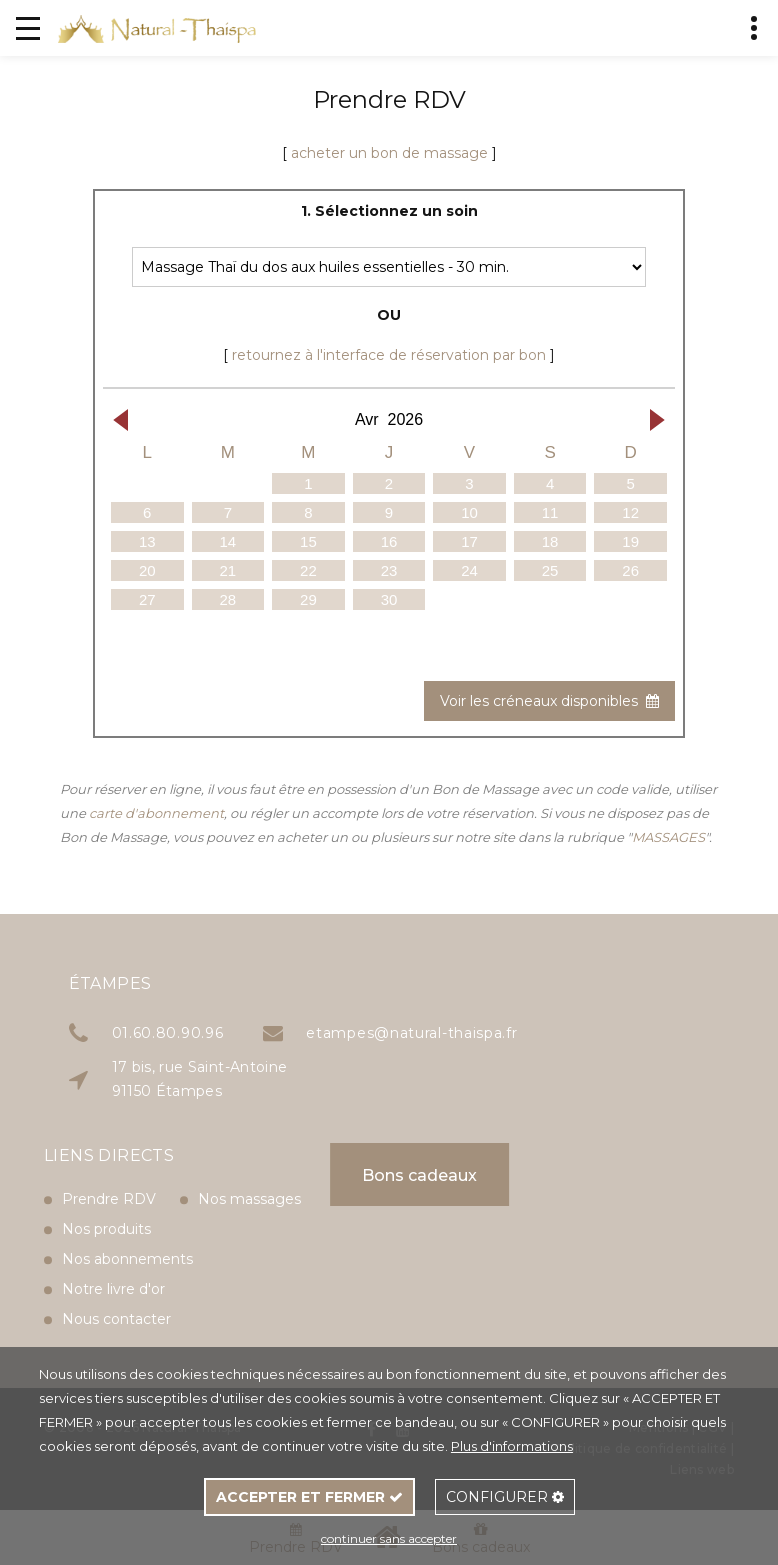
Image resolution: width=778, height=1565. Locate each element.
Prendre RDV (109, 1164)
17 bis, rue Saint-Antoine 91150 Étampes (329, 1079)
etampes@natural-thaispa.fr (540, 1033)
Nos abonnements (127, 1224)
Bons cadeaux (346, 1175)
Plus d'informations (512, 1446)
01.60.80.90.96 (297, 1033)
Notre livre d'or (113, 1254)
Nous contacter (116, 1284)
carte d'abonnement (156, 813)
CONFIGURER (505, 1497)
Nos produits (106, 1194)
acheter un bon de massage (389, 153)
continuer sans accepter (389, 1538)
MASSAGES (668, 837)
